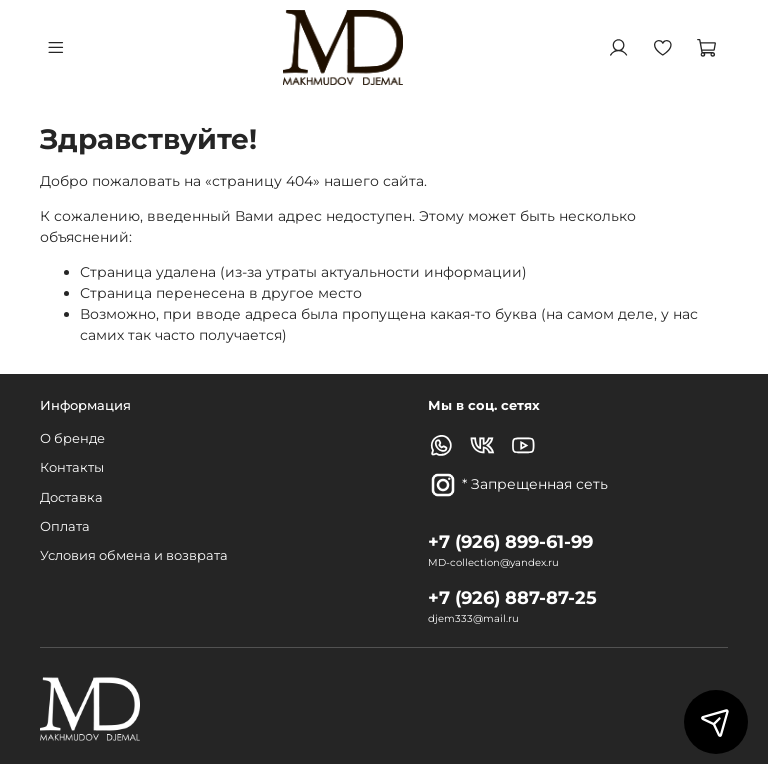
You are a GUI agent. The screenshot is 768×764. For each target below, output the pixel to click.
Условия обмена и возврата (134, 555)
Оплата (65, 526)
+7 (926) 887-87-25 (512, 597)
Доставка (71, 497)
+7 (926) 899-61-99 (510, 541)
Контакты (72, 467)
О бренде (72, 438)
